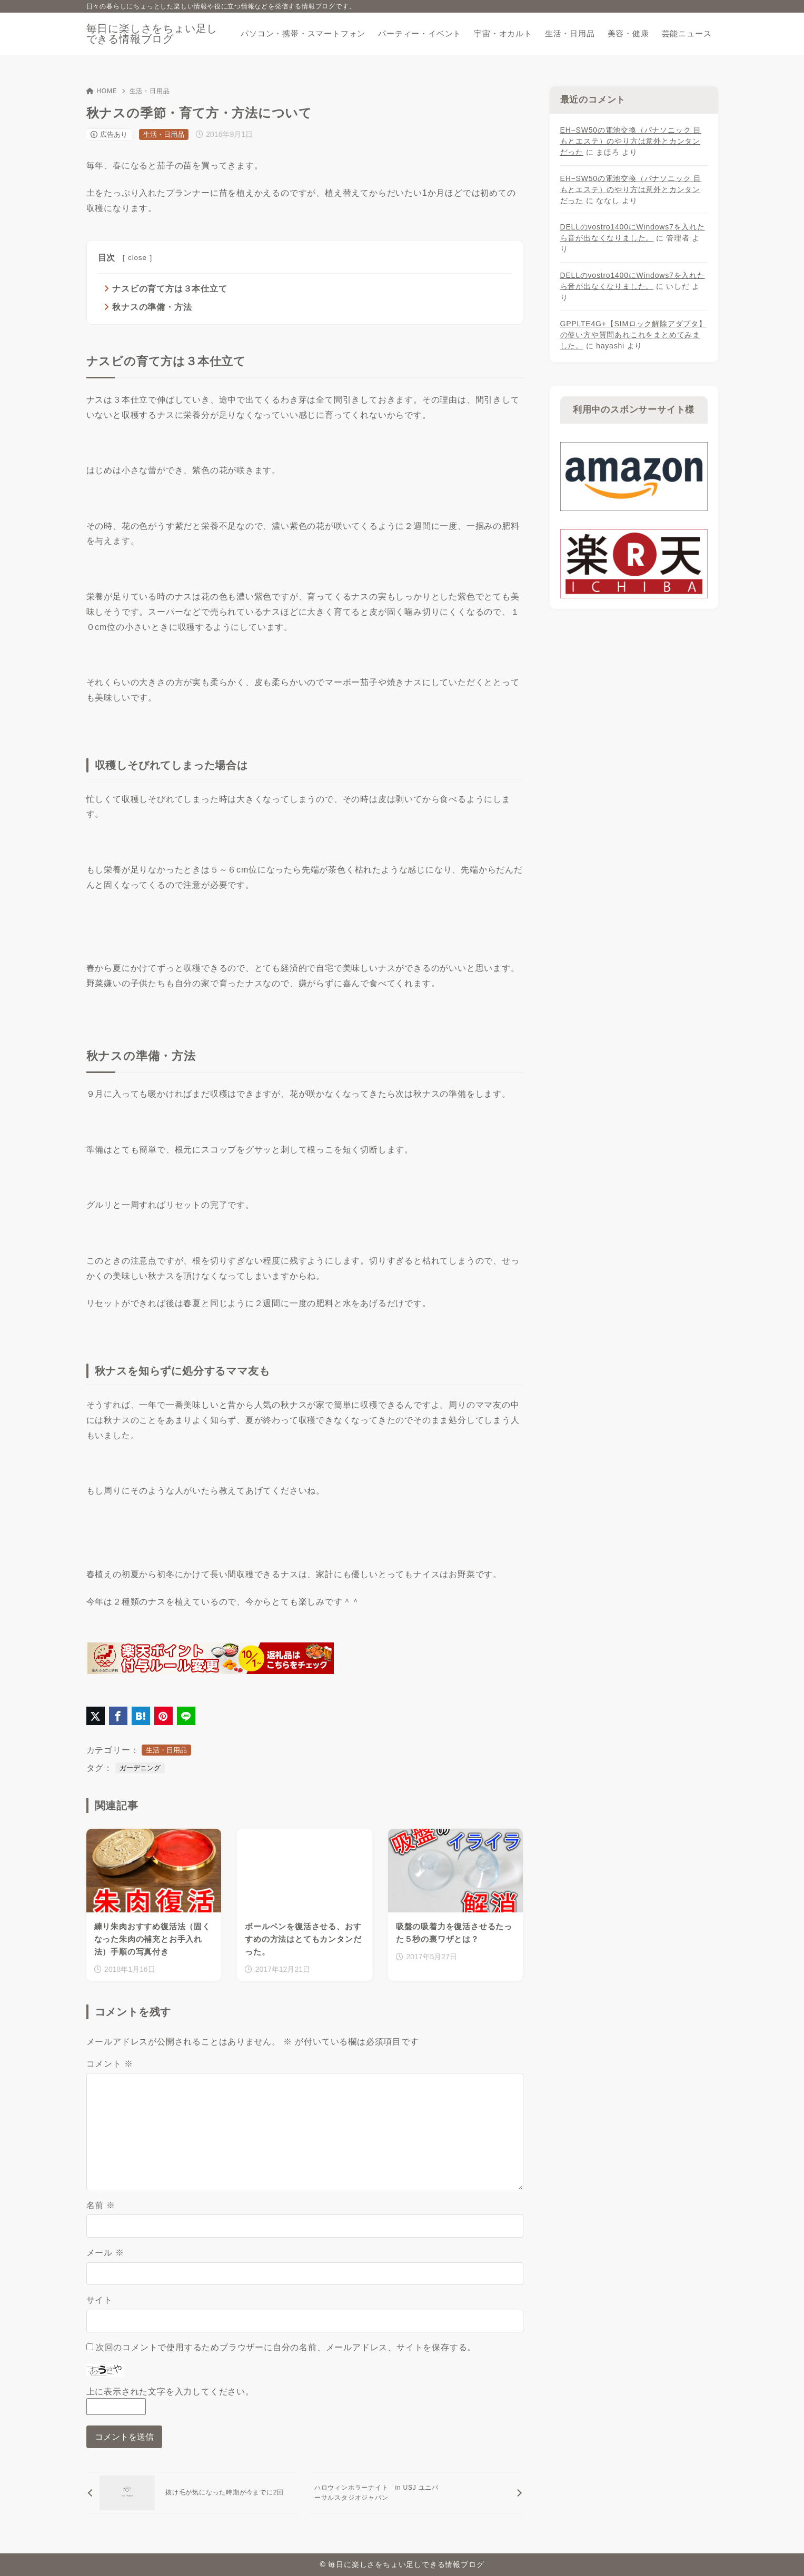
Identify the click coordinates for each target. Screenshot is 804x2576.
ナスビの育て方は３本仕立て (169, 288)
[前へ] (193, 2492)
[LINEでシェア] (186, 1716)
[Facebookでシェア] (118, 1716)
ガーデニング (140, 1768)
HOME (101, 91)
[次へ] (416, 2492)
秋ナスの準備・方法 (152, 307)
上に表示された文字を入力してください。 (170, 2391)
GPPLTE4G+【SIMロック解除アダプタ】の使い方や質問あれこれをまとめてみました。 (633, 334)
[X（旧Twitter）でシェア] (95, 1716)
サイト (99, 2300)
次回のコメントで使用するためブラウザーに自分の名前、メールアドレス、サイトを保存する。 (286, 2347)
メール (105, 2252)
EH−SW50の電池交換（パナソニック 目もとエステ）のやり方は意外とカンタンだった (630, 141)
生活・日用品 (150, 91)
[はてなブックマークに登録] (141, 1716)
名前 (101, 2205)
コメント (109, 2063)
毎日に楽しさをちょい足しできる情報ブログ (152, 33)
